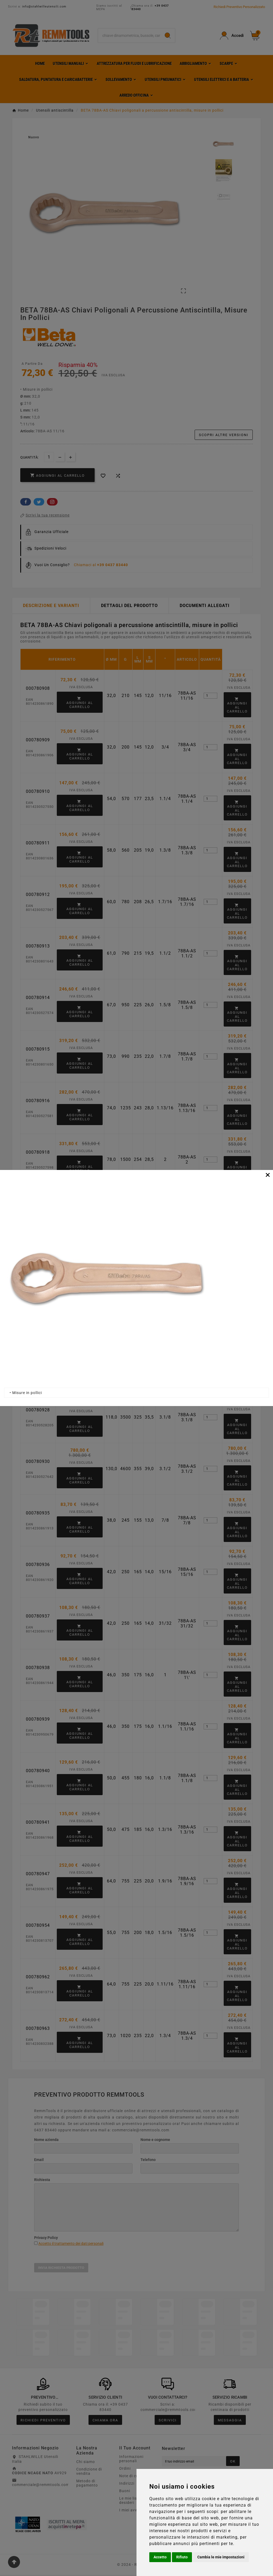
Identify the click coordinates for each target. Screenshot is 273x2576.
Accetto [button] (160, 2557)
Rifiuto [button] (182, 2557)
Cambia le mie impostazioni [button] (220, 2557)
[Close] (267, 1174)
